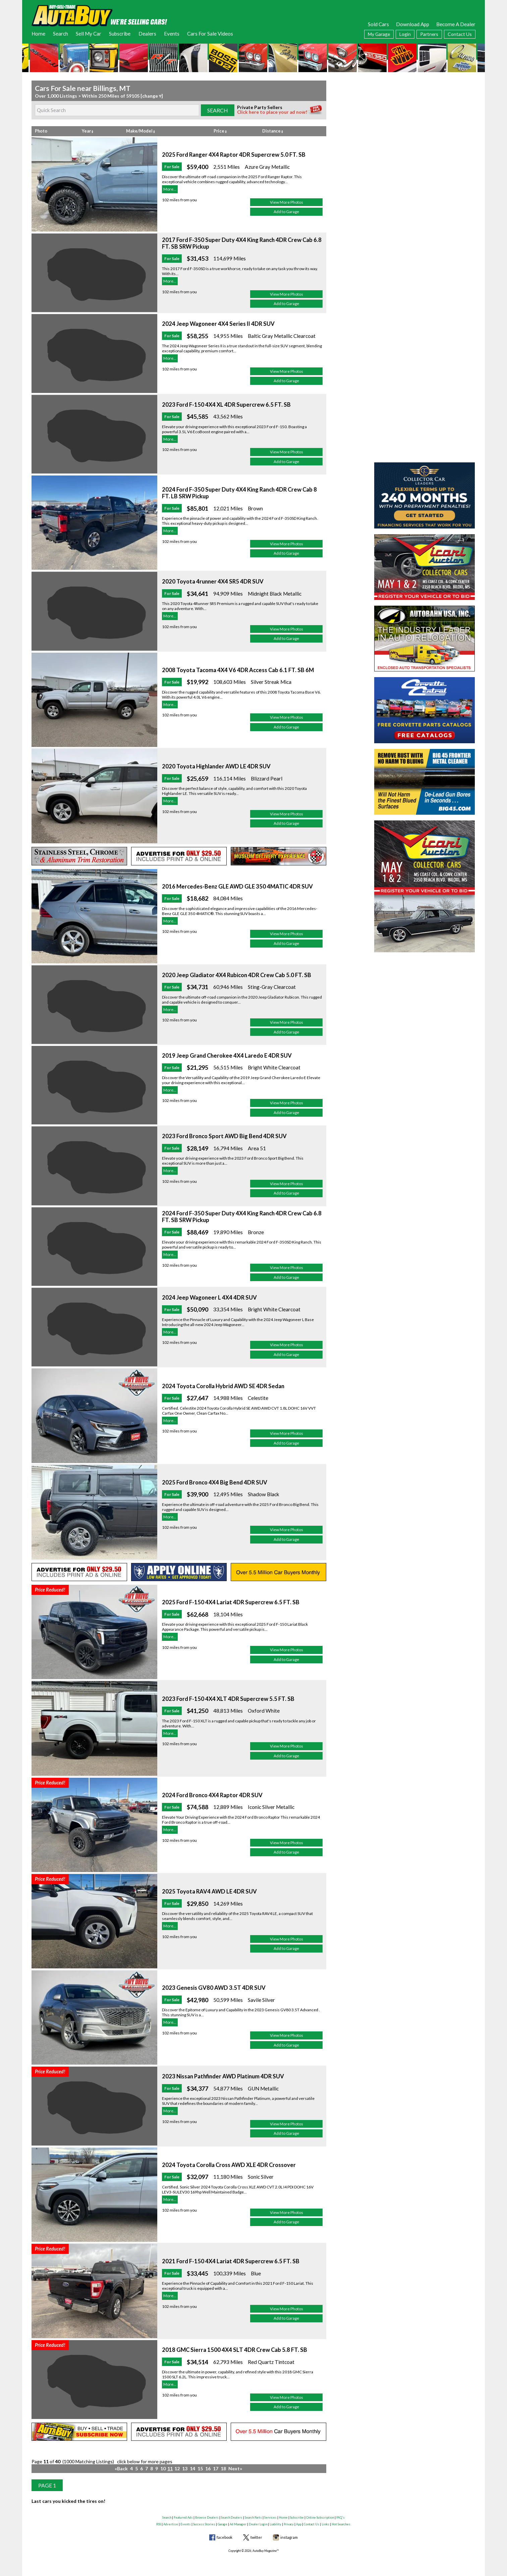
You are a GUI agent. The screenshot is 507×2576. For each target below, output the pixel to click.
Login (405, 34)
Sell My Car (88, 34)
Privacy (289, 2524)
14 (192, 2468)
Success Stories (204, 2524)
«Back (121, 2468)
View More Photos (286, 202)
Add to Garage (286, 211)
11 (170, 2468)
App (298, 2524)
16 (208, 2468)
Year (87, 131)
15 (200, 2468)
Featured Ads (183, 2517)
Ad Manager (238, 2524)
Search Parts (253, 2517)
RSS (158, 2524)
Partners (429, 34)
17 (215, 2468)
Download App (412, 24)
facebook (224, 2537)
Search (60, 34)
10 (163, 2468)
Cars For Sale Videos (210, 34)
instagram (289, 2537)
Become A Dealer (455, 24)
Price (220, 131)
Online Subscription (320, 2517)
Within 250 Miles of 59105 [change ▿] (122, 96)
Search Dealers (231, 2517)
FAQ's (340, 2517)
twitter (256, 2537)
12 (177, 2468)
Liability (275, 2524)
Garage (222, 2524)
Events (171, 34)
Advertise (170, 2524)
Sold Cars (378, 24)
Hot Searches (341, 2524)
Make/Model (140, 131)
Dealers (147, 34)
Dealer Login (258, 2524)
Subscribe (119, 34)
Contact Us (460, 34)
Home (38, 34)
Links (325, 2524)
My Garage (379, 34)
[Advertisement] (424, 122)
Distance (272, 131)
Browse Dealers (207, 2517)
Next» (235, 2468)
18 (223, 2468)
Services (270, 2517)
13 (184, 2468)
